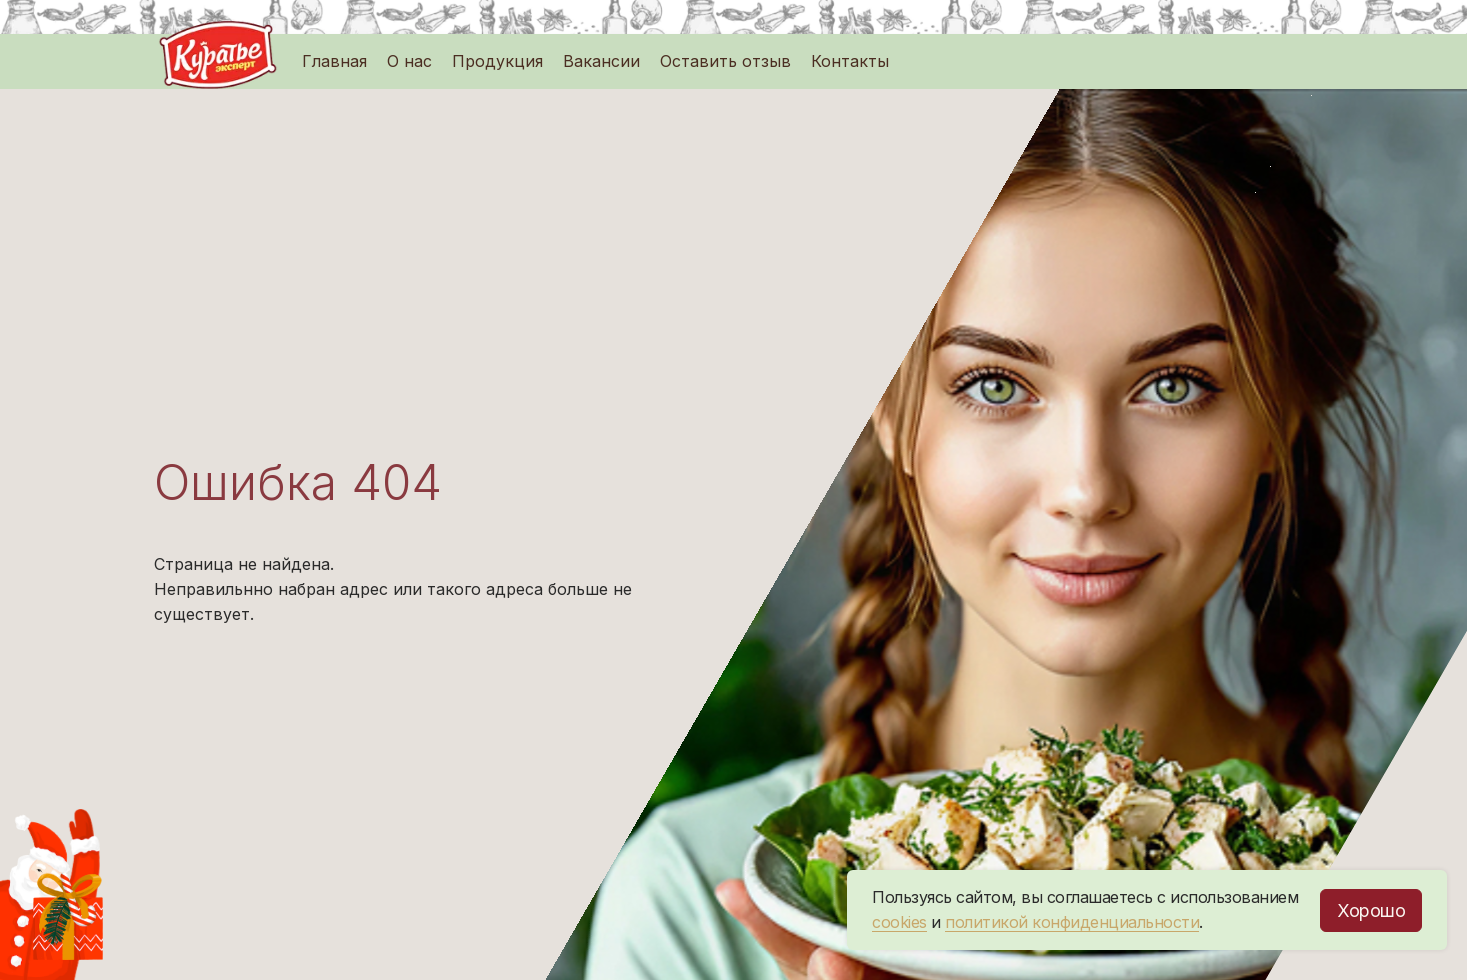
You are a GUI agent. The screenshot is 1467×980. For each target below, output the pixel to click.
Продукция (497, 61)
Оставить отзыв (725, 61)
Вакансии (601, 61)
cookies (899, 922)
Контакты (850, 61)
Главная (334, 61)
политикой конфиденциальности (1072, 922)
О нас (409, 61)
